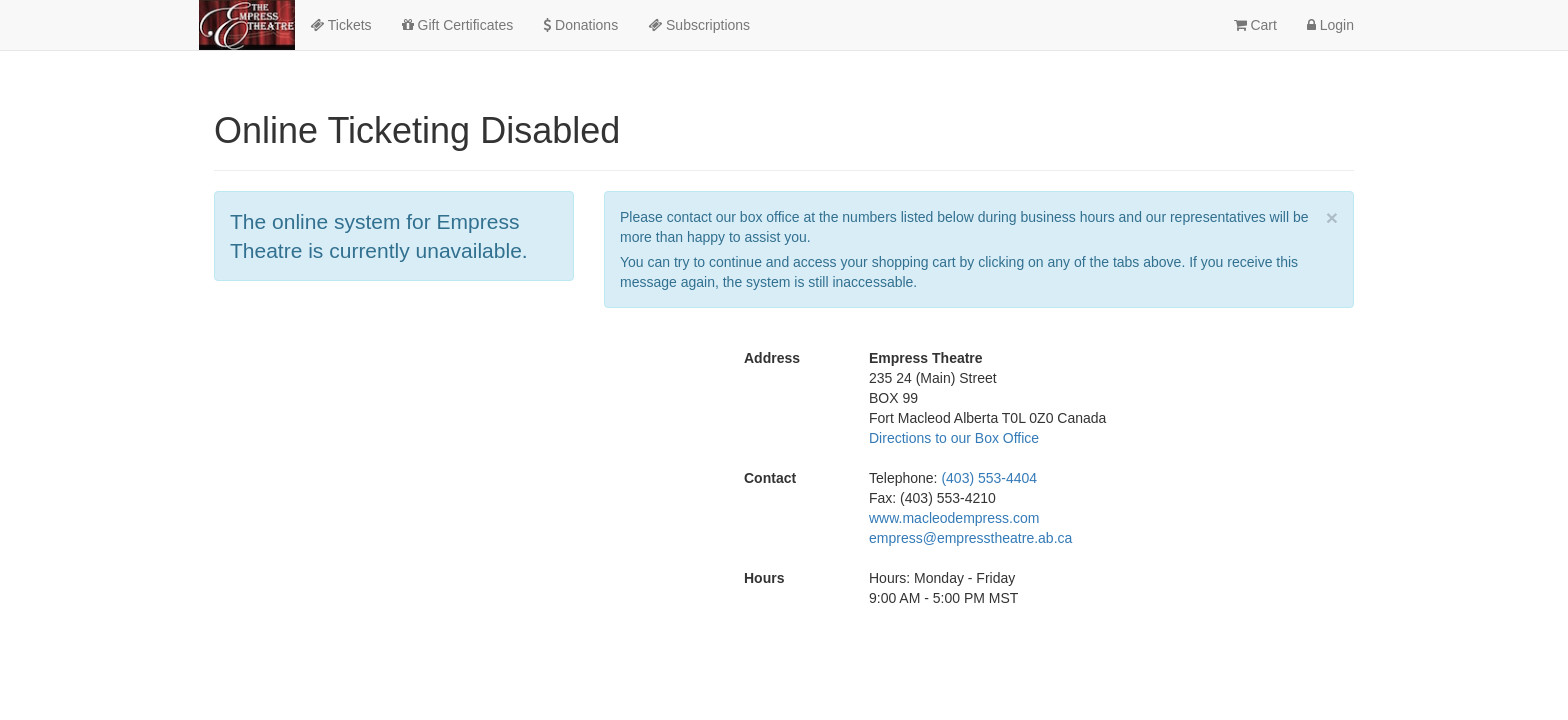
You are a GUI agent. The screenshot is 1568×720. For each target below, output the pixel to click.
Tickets (340, 25)
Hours (764, 578)
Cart (1255, 25)
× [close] (1332, 217)
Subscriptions (699, 25)
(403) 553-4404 (989, 478)
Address (772, 358)
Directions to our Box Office (954, 438)
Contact (770, 478)
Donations (580, 25)
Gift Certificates (458, 25)
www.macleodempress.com (954, 518)
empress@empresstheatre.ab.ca (970, 538)
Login (1330, 25)
